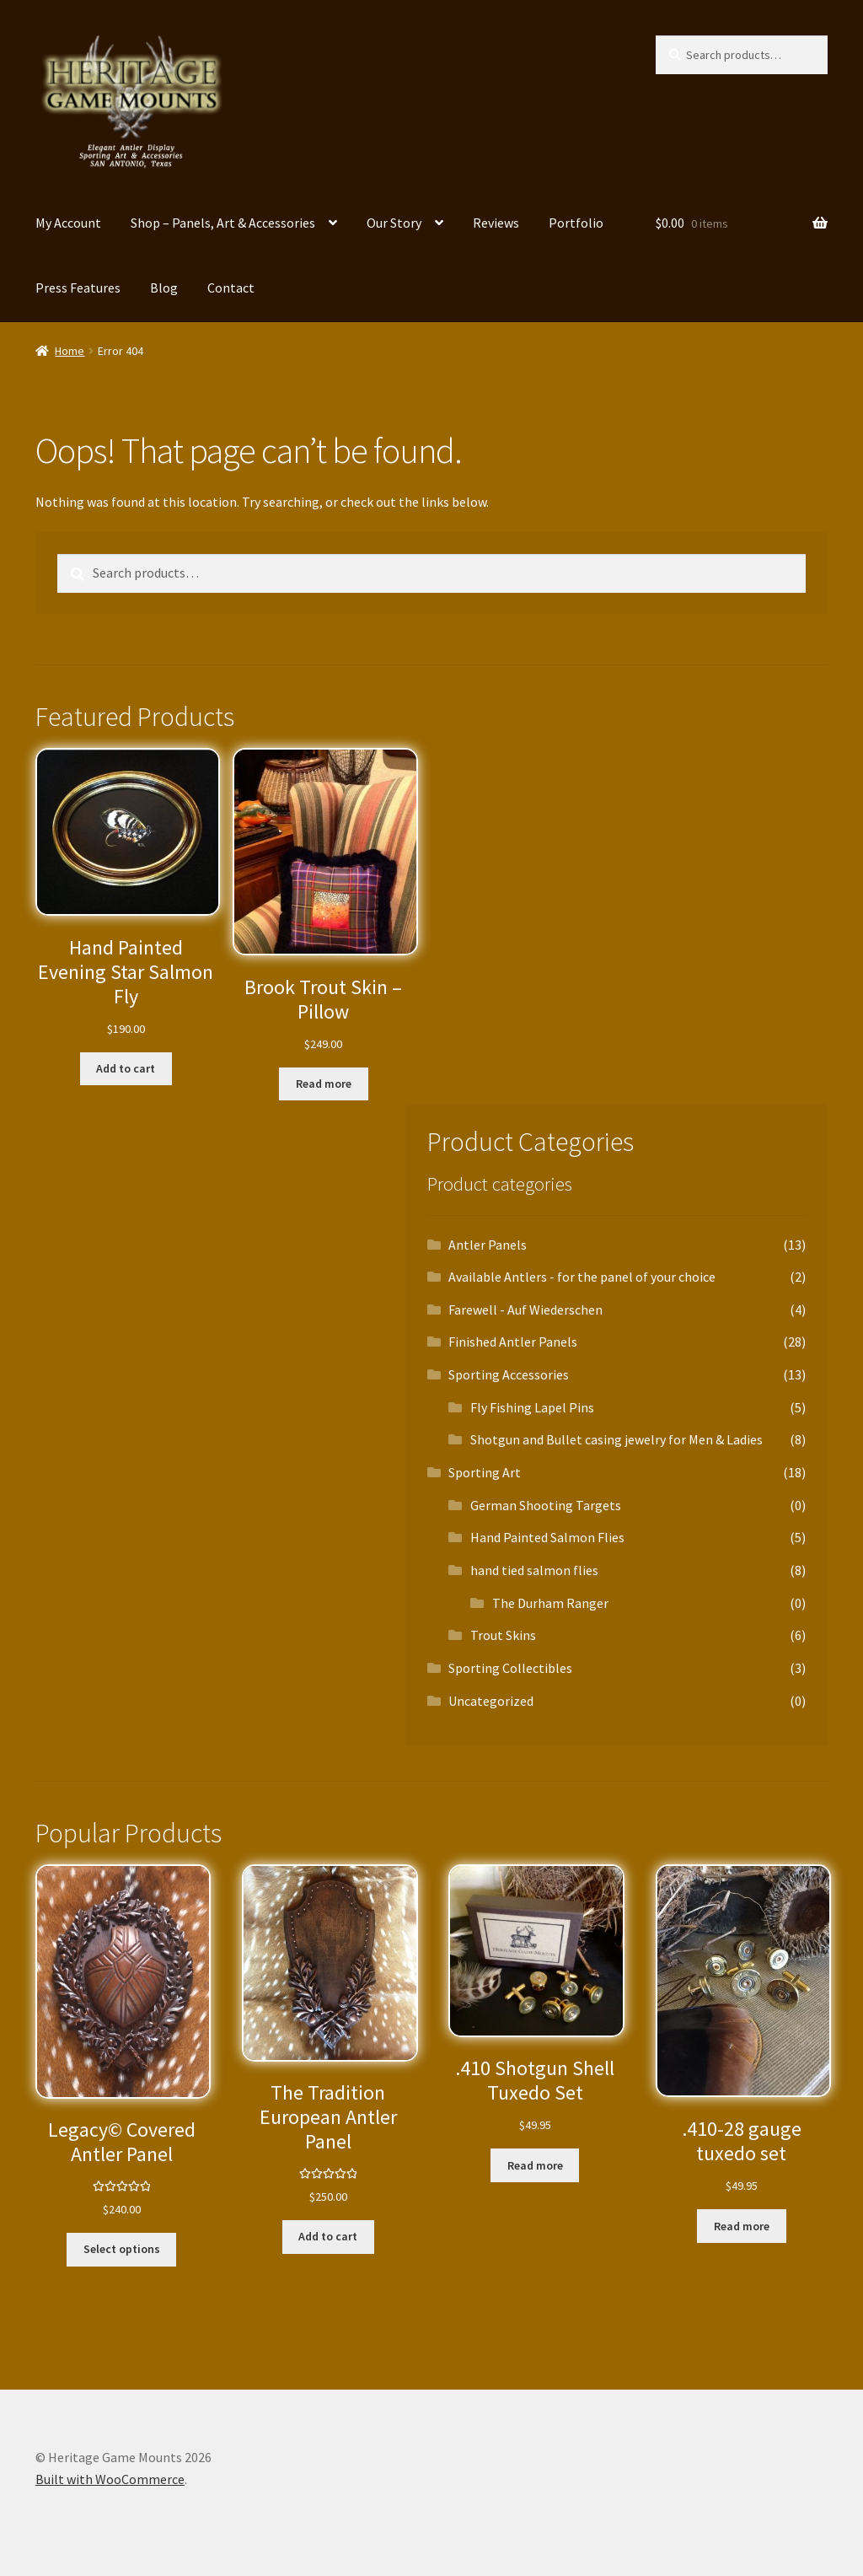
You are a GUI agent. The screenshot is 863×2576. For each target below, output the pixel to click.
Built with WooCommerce (110, 2479)
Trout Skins (503, 1635)
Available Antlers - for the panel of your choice (582, 1276)
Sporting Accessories (508, 1374)
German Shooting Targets (545, 1505)
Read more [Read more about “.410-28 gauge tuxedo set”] (741, 2226)
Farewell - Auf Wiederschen (525, 1309)
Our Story (394, 222)
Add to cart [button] (125, 1068)
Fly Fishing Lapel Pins (532, 1407)
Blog (164, 287)
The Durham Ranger (550, 1603)
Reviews (496, 222)
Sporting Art (484, 1472)
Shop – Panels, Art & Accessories (223, 222)
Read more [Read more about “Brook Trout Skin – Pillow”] (323, 1083)
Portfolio (576, 222)
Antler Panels (487, 1244)
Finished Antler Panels (512, 1341)
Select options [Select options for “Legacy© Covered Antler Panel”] (121, 2248)
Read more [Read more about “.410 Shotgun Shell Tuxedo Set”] (535, 2165)
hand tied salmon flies (534, 1570)
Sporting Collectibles (510, 1667)
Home (69, 350)
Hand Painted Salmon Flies (547, 1537)
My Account (68, 222)
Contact (231, 287)
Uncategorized (490, 1700)
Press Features (78, 287)
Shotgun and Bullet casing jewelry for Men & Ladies (616, 1439)
